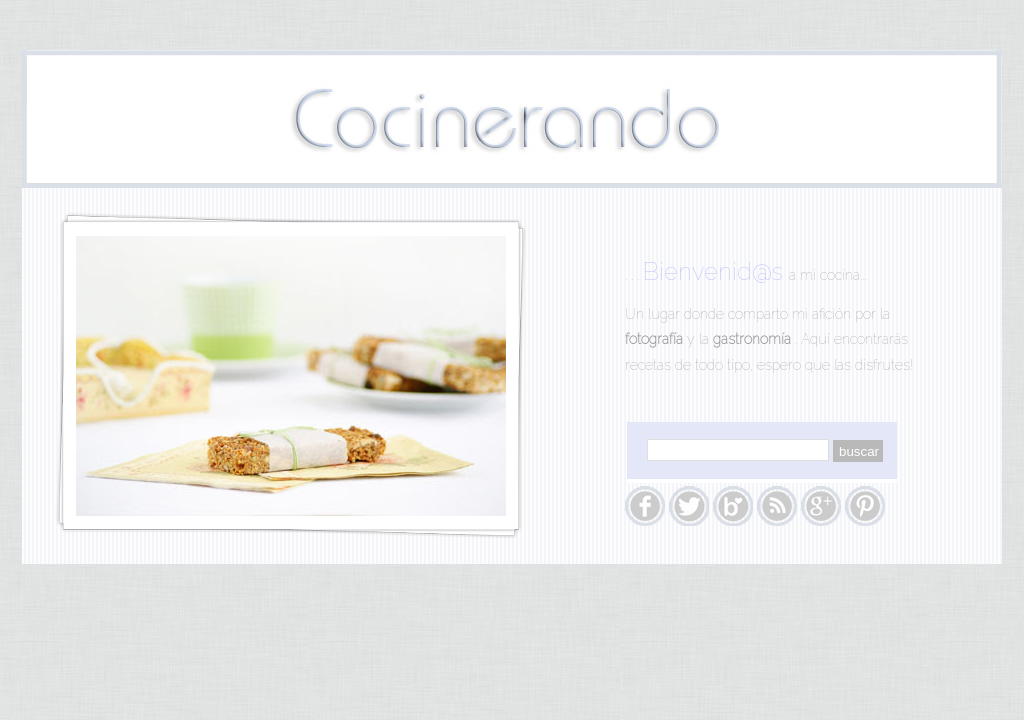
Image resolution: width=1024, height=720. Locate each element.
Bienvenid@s (716, 271)
